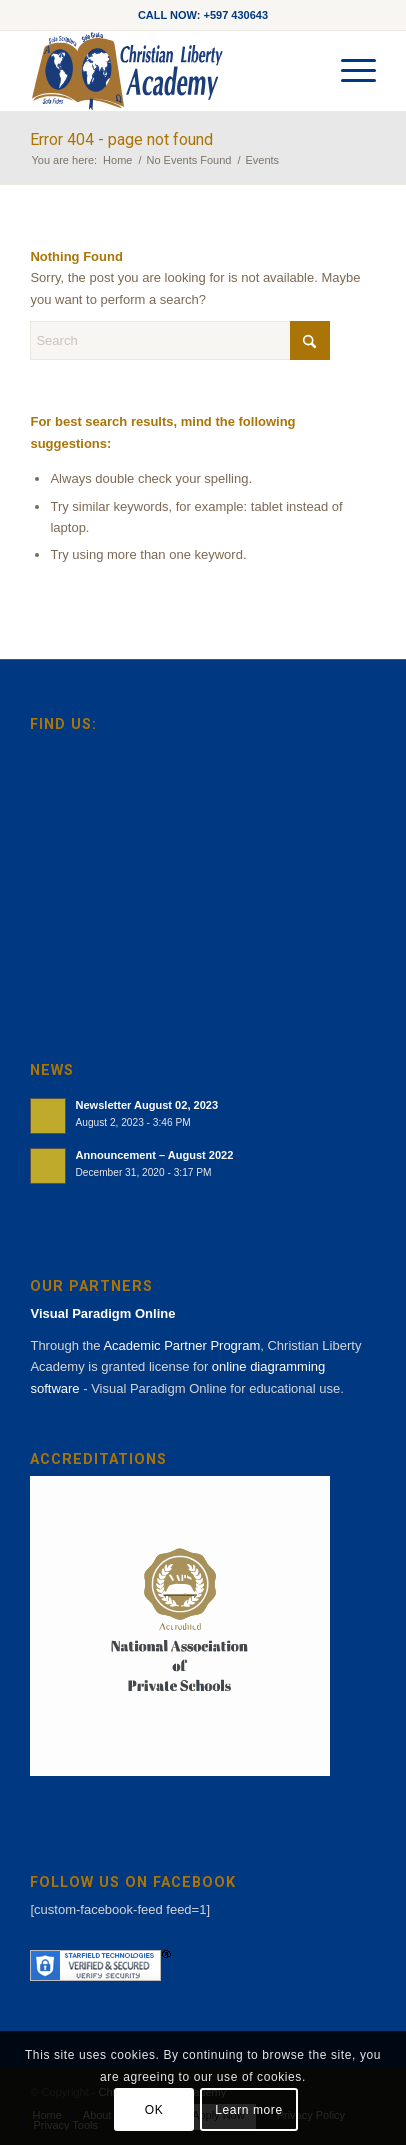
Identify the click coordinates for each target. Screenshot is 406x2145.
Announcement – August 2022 (154, 1155)
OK (154, 2110)
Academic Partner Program (181, 1345)
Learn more (248, 2110)
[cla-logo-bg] (168, 71)
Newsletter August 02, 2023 (146, 1105)
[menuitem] (348, 71)
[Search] (180, 340)
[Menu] (348, 71)
